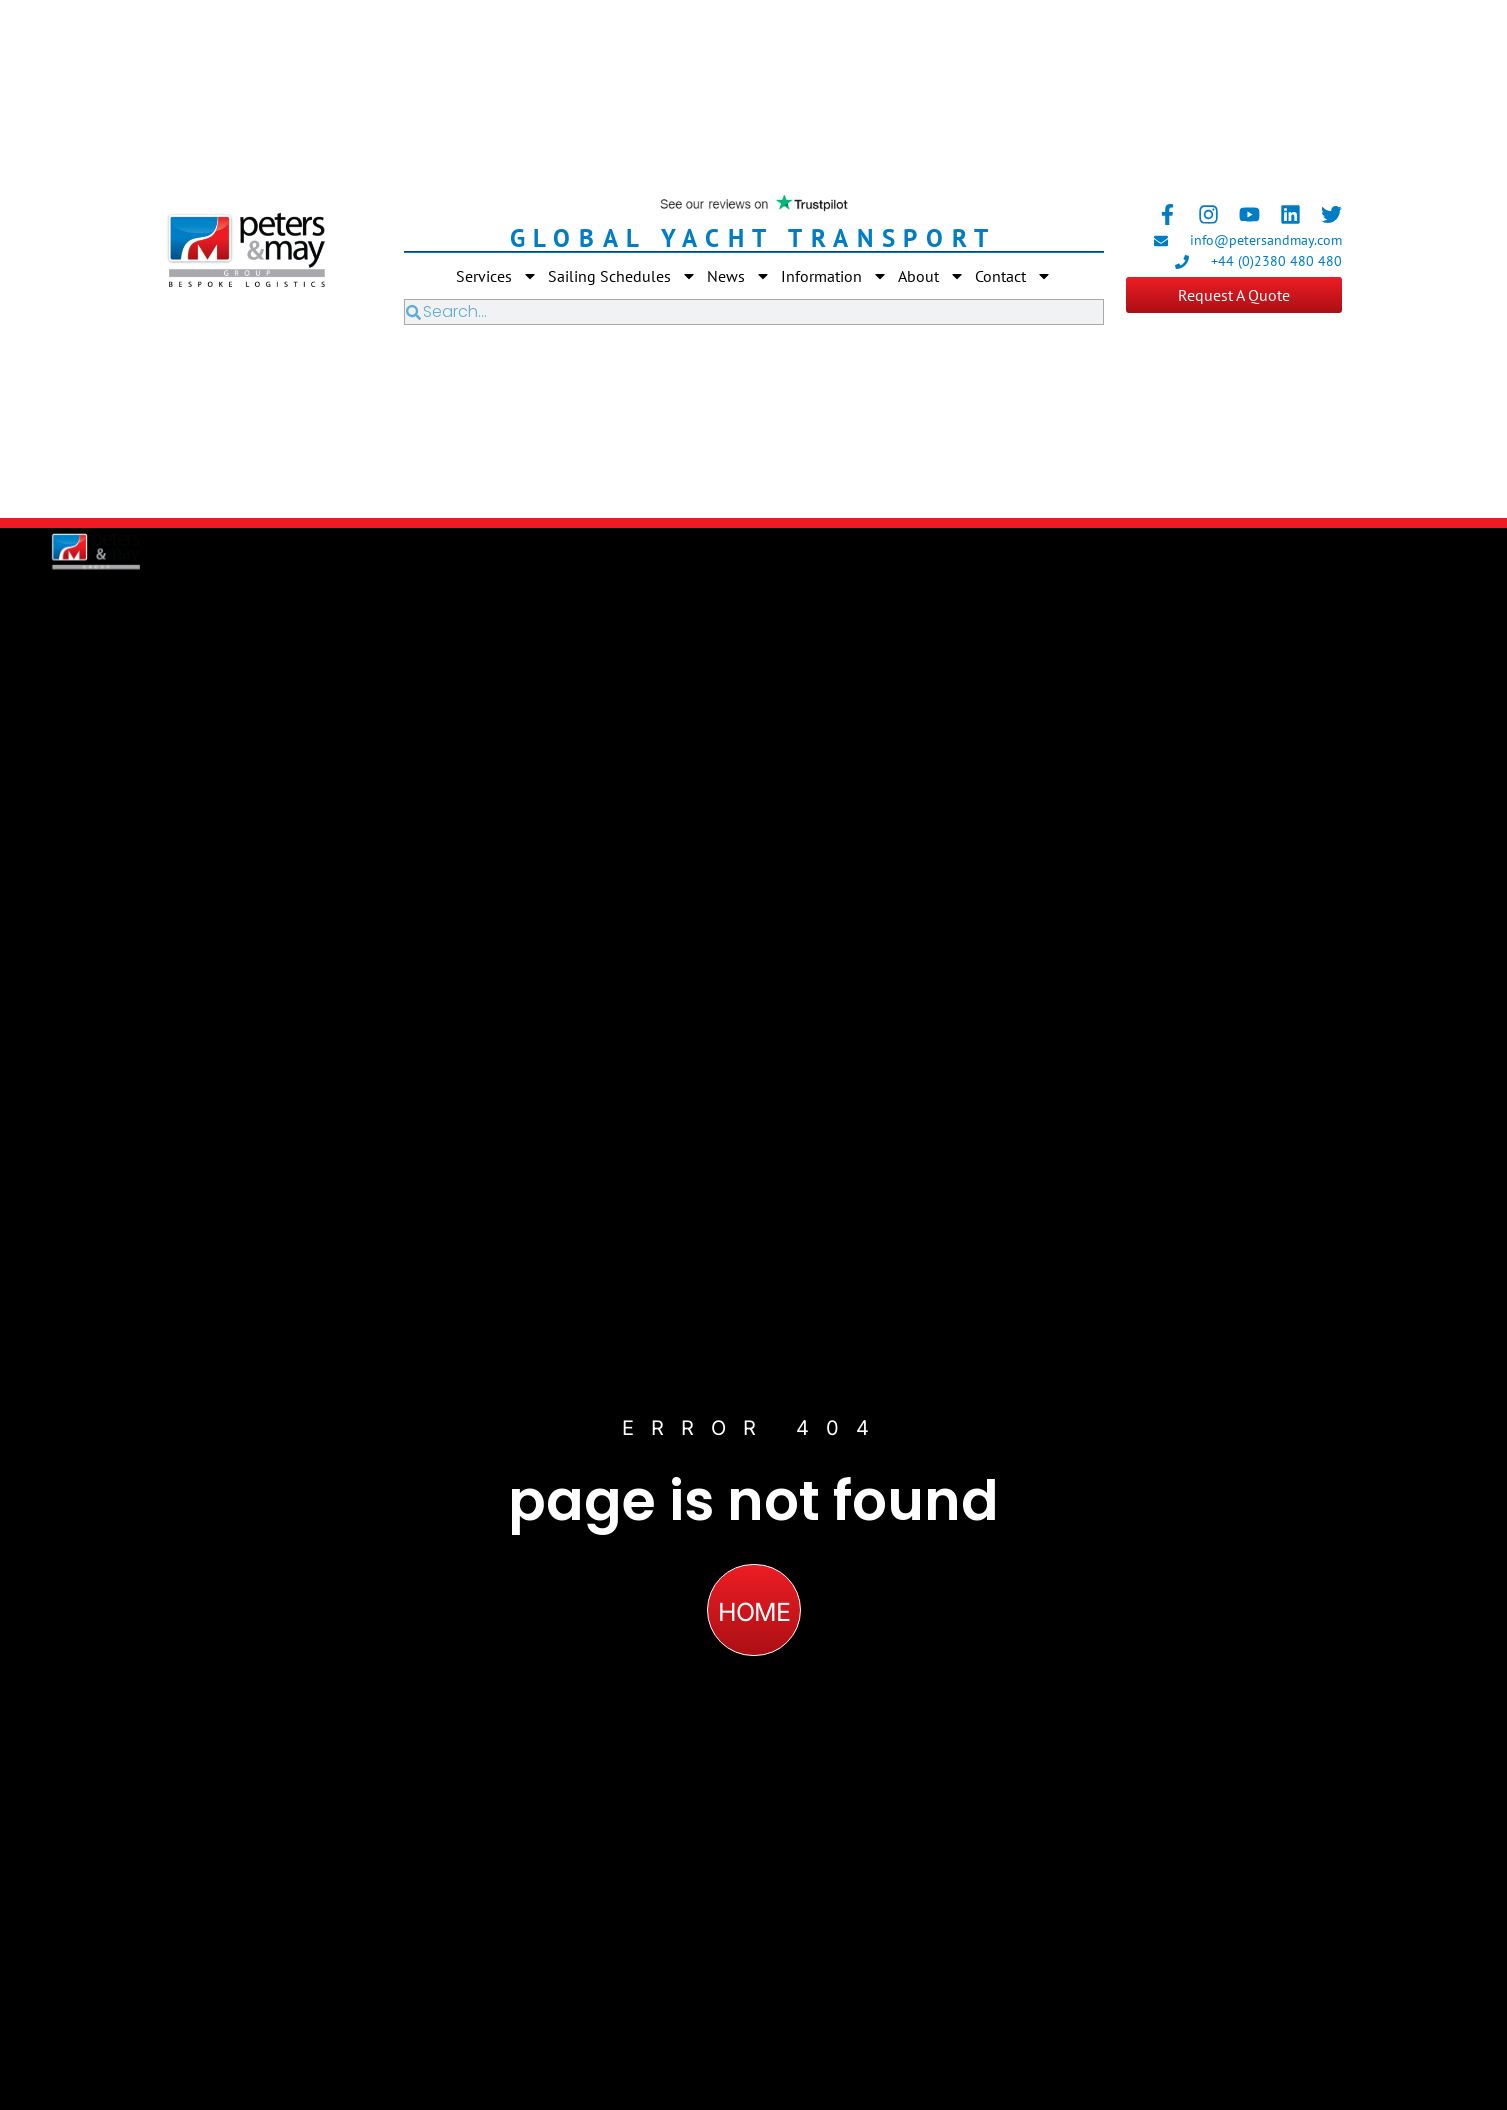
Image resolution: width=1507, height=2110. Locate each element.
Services (497, 276)
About (931, 276)
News (739, 276)
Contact (1013, 276)
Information (834, 276)
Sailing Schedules (622, 276)
